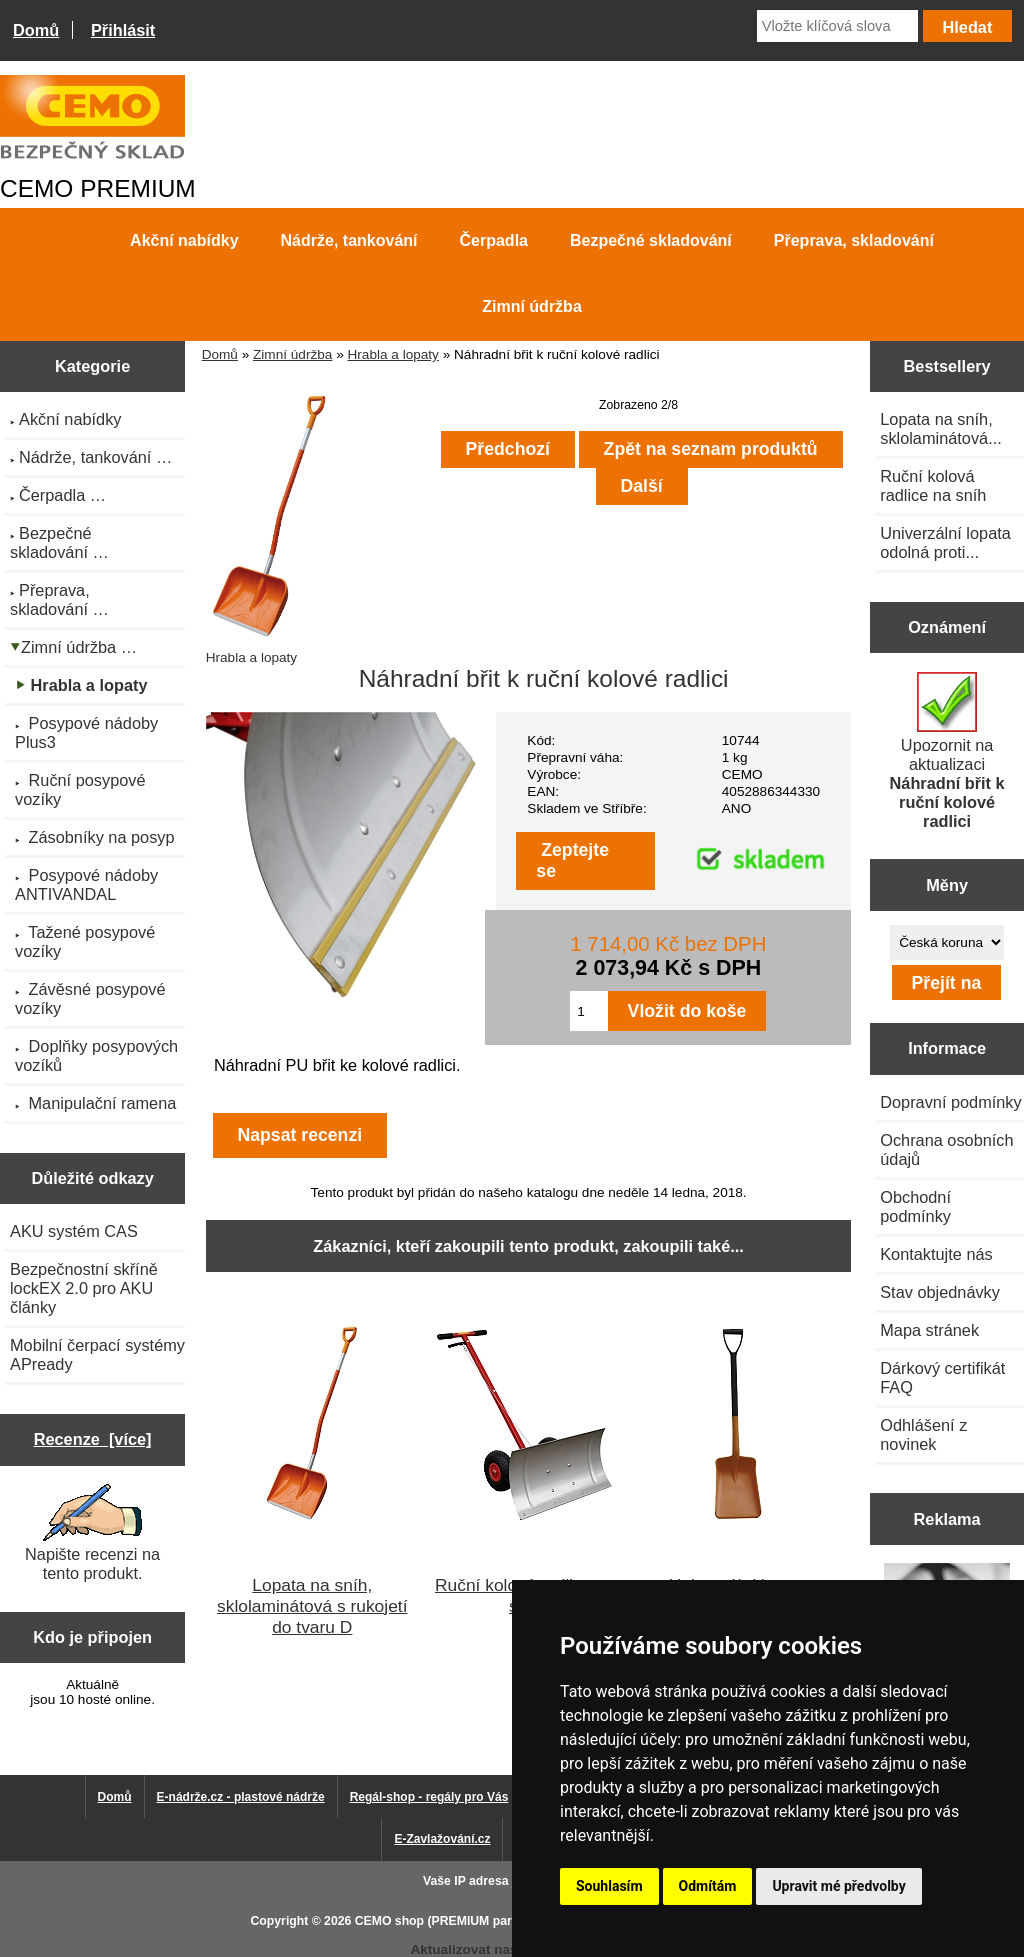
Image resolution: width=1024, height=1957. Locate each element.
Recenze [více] (93, 1439)
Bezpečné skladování (651, 240)
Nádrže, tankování (349, 240)
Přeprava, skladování (854, 240)
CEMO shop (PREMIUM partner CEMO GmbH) (487, 1921)
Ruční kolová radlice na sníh (933, 485)
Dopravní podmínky (950, 1102)
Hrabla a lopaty (392, 354)
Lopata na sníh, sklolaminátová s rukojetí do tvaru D (312, 1606)
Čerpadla (494, 240)
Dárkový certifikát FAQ (942, 1377)
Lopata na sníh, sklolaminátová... (941, 428)
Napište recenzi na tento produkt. (92, 1533)
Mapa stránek (929, 1330)
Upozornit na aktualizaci (947, 751)
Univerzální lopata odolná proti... (945, 542)
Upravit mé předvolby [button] (838, 1886)
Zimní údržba (292, 354)
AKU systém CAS (74, 1231)
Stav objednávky (940, 1292)
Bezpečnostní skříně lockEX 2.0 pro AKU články (84, 1288)
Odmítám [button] (708, 1886)
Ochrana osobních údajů (946, 1149)
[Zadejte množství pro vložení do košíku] (588, 1011)
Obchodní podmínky (915, 1206)
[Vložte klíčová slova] (837, 26)
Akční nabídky (184, 240)
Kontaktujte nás (936, 1254)
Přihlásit (123, 30)
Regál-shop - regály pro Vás (429, 1797)
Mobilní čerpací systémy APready (97, 1354)
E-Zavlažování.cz (442, 1839)
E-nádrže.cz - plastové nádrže (241, 1797)
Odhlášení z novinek (923, 1434)
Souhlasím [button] (609, 1886)
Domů (36, 30)
